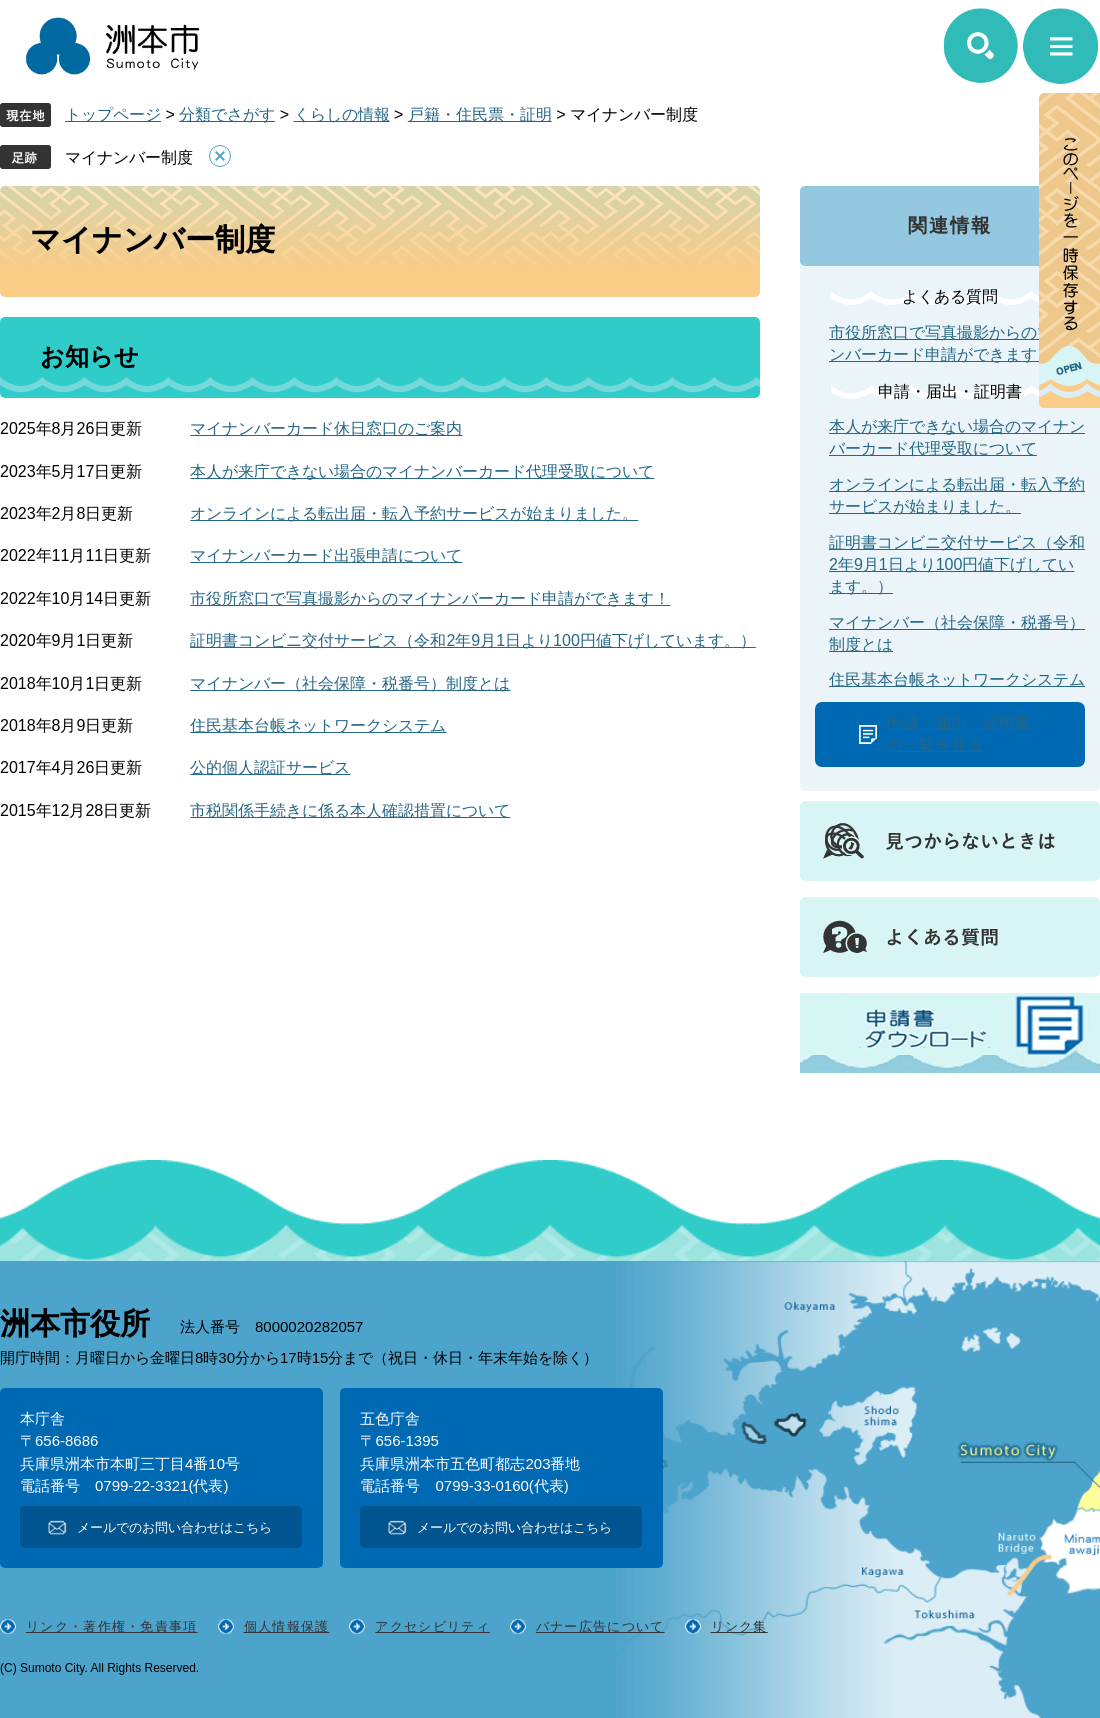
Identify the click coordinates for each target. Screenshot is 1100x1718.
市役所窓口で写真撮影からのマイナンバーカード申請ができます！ (430, 598)
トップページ (113, 114)
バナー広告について (600, 1626)
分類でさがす (227, 114)
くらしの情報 (342, 114)
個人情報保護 (287, 1626)
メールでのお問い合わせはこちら (174, 1527)
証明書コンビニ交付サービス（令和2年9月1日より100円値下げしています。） (472, 640)
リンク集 (739, 1626)
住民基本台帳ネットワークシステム (318, 725)
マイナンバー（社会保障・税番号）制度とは (350, 683)
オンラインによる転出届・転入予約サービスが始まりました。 (414, 513)
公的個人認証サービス (270, 767)
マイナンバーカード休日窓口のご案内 (326, 428)
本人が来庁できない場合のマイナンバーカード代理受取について (422, 471)
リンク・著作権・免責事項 (112, 1626)
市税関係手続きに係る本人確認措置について (350, 810)
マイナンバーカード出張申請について (326, 555)
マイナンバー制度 (129, 157)
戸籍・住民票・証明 (480, 114)
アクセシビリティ (432, 1626)
